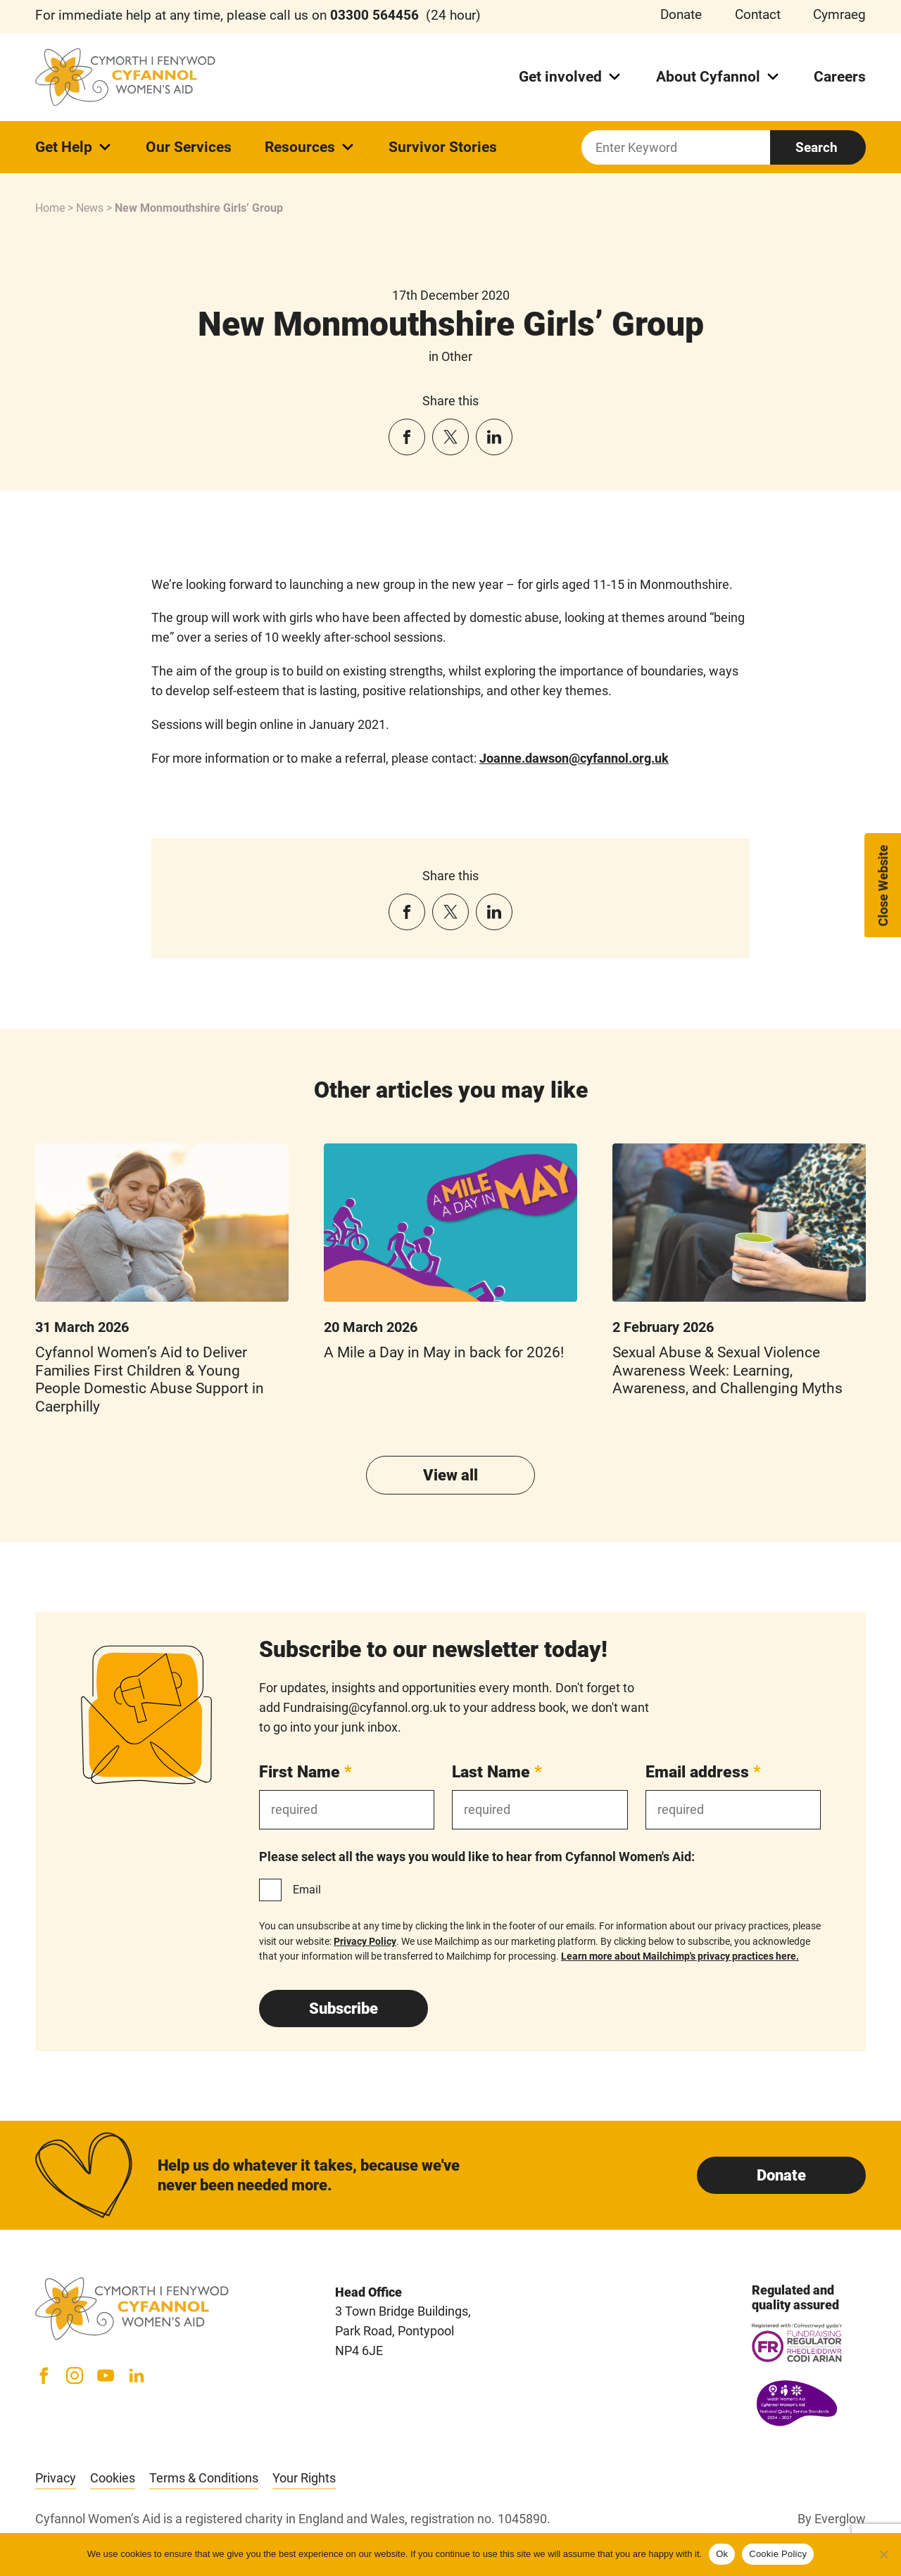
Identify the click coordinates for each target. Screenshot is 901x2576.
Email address (703, 1772)
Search (816, 147)
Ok (722, 2554)
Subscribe (343, 2008)
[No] (883, 2554)
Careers (840, 76)
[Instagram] (74, 2375)
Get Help (74, 147)
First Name (305, 1772)
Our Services (189, 147)
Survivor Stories (443, 147)
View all (450, 1475)
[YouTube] (105, 2375)
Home (50, 208)
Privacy (55, 2477)
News (89, 208)
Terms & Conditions (203, 2477)
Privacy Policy (365, 1941)
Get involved (571, 76)
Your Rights (304, 2477)
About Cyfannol (718, 76)
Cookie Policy (778, 2554)
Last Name (497, 1772)
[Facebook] (43, 2375)
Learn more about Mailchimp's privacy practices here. (680, 1956)
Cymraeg (839, 15)
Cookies (112, 2477)
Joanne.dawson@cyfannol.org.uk (574, 758)
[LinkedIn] (136, 2375)
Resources (310, 147)
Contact (758, 15)
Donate (681, 15)
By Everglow (832, 2518)
